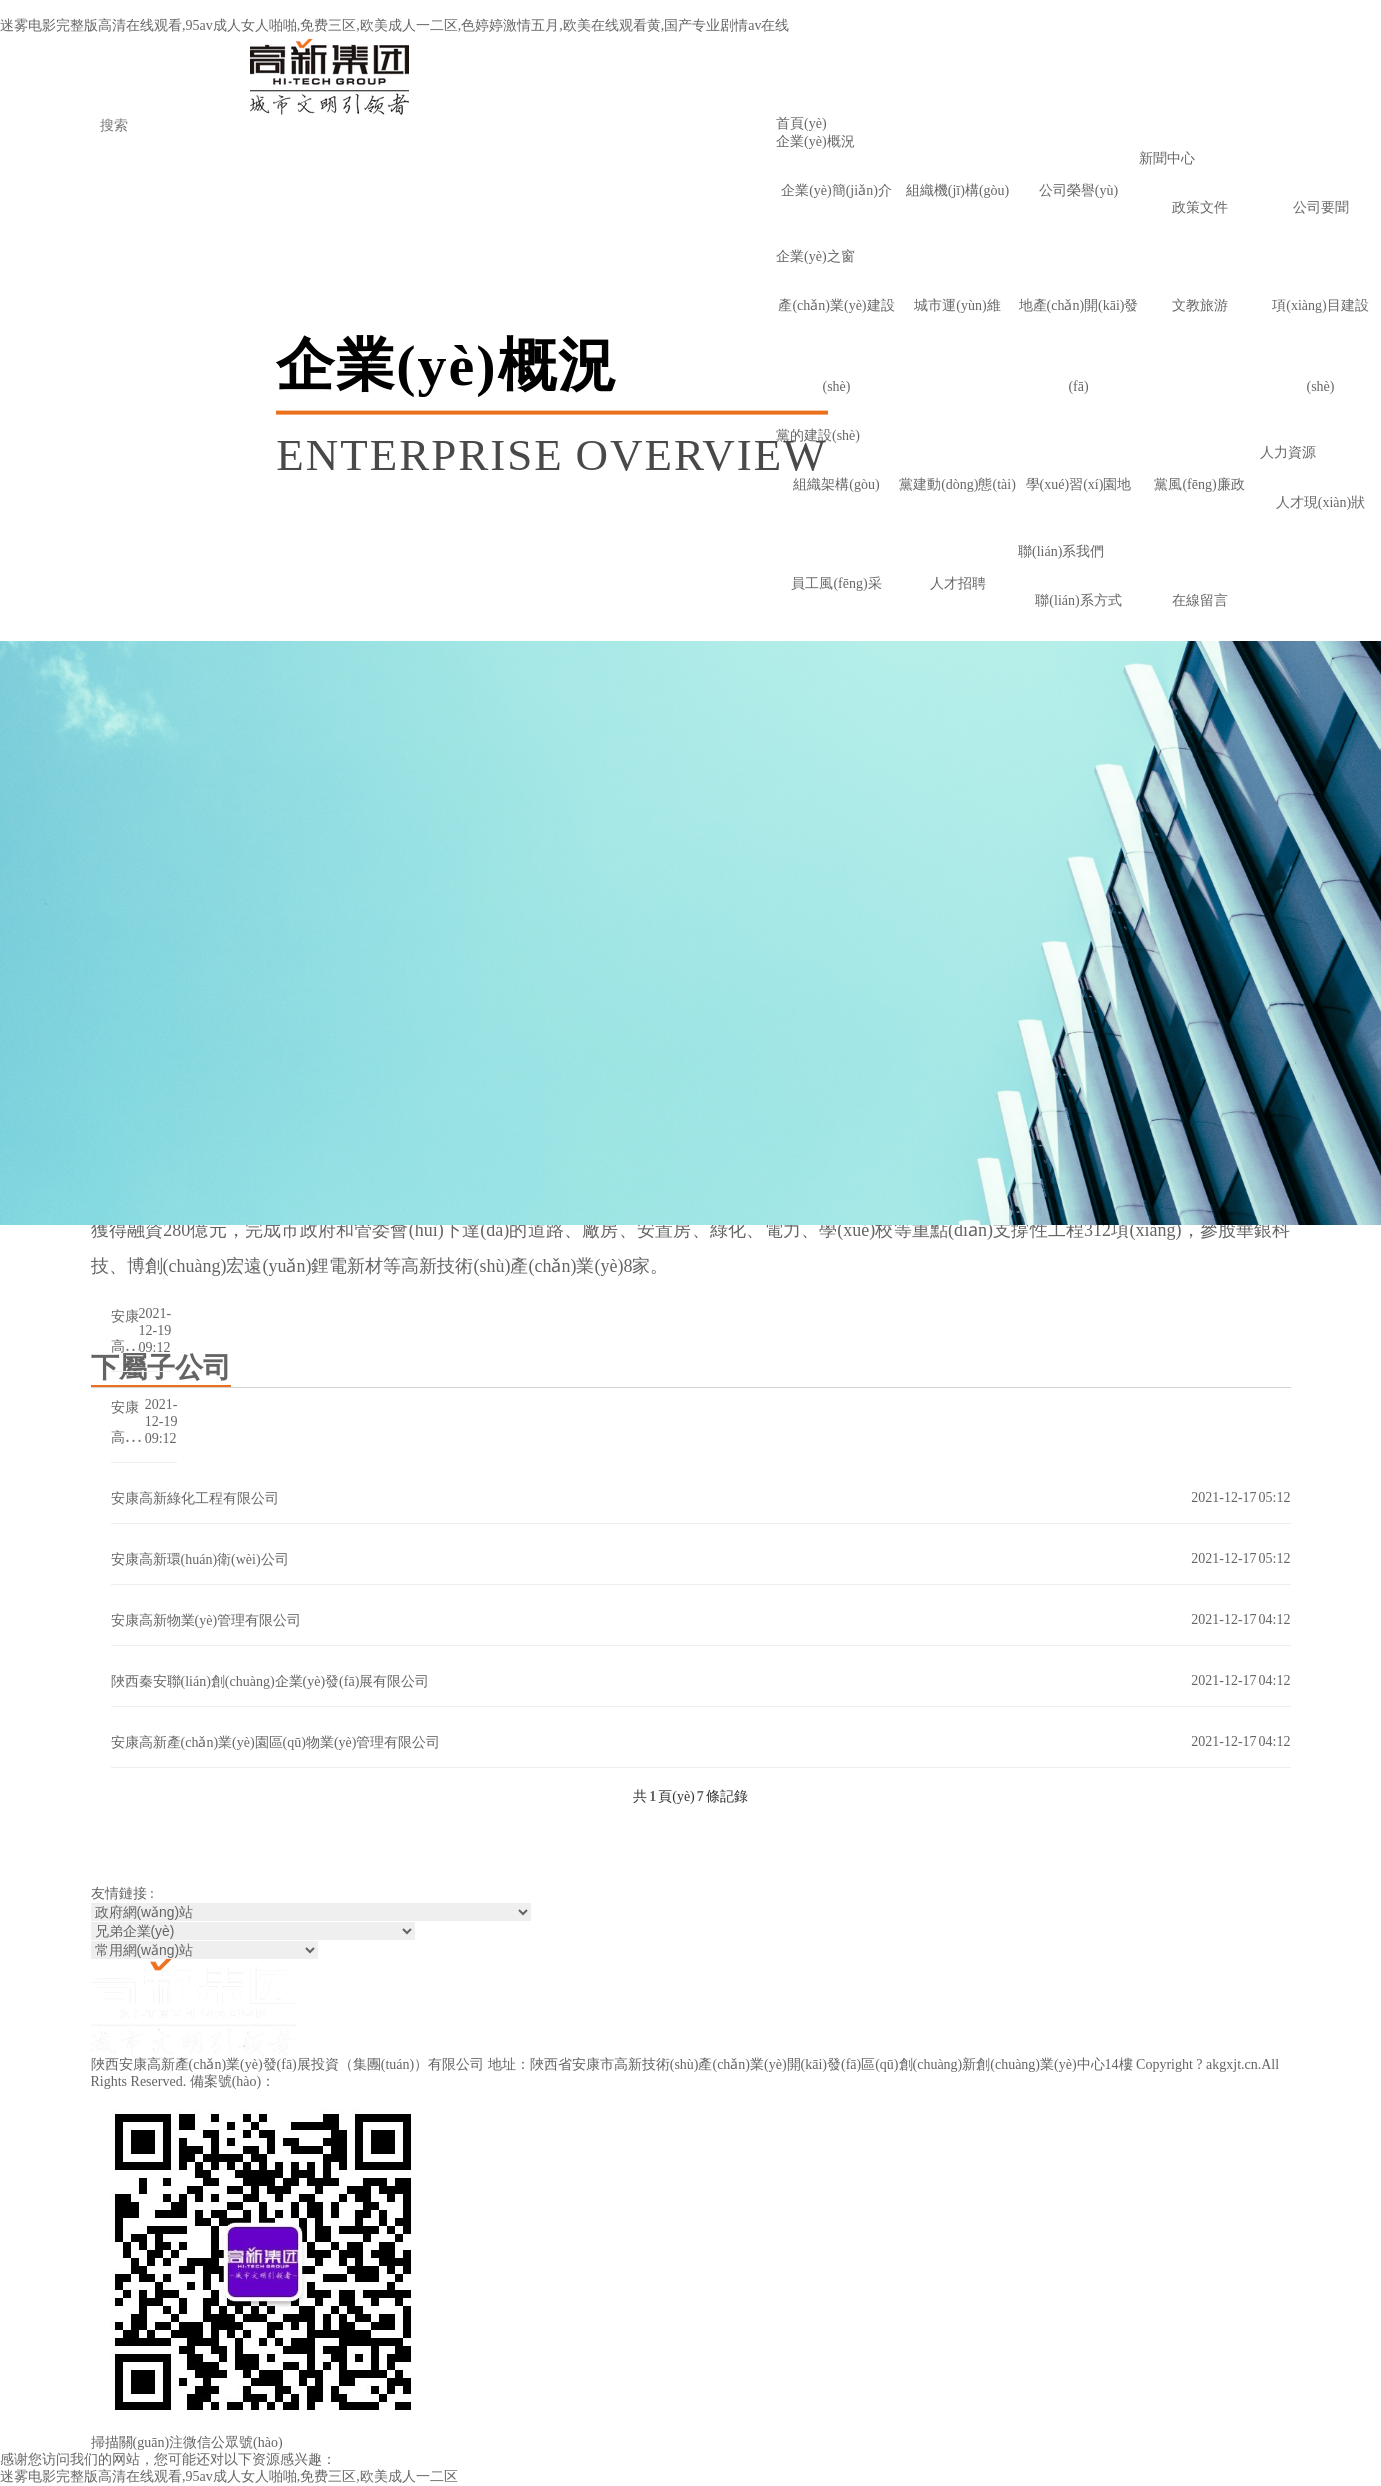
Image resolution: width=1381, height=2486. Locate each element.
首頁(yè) (801, 123)
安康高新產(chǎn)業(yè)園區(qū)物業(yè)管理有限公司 (276, 1742)
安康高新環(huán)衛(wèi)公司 (200, 1559)
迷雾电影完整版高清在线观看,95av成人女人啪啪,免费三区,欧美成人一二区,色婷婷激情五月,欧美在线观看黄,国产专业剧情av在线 (394, 25)
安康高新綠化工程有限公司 (195, 1498)
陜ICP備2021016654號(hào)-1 (366, 2081)
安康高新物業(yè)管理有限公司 (206, 1620)
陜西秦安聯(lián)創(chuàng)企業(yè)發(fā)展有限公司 (270, 1681)
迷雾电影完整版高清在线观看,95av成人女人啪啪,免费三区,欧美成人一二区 (229, 2476)
